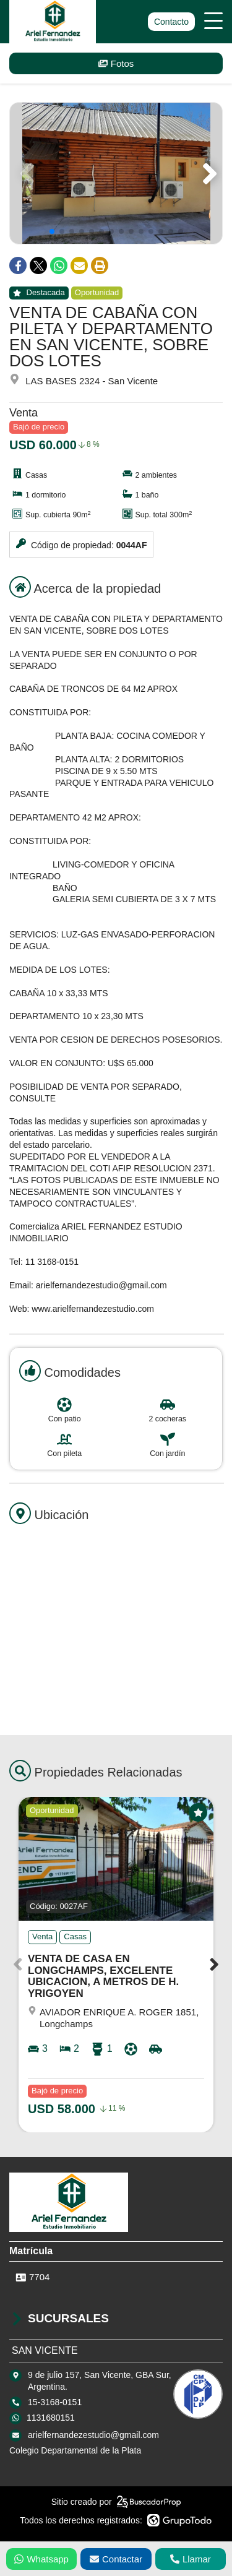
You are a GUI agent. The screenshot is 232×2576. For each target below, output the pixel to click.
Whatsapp (41, 2559)
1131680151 (51, 2418)
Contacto (171, 22)
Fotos (116, 63)
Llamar (190, 2559)
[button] (207, 173)
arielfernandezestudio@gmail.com (93, 2435)
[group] (116, 173)
